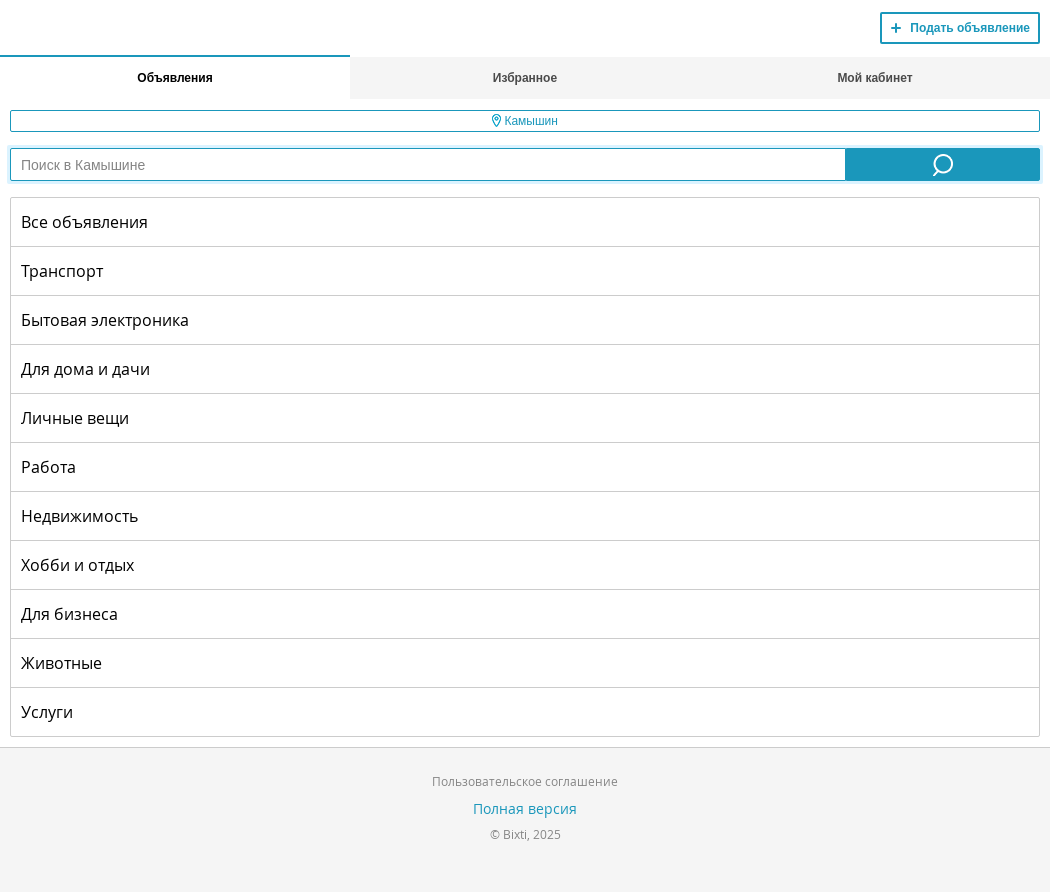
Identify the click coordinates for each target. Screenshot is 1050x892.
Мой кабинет (874, 78)
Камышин (525, 121)
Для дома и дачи (85, 369)
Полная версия (525, 808)
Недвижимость (79, 516)
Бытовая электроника (105, 320)
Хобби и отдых (77, 565)
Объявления (174, 78)
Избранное (525, 78)
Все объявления (84, 222)
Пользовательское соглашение (525, 781)
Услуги (47, 712)
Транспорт (62, 271)
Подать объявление (970, 28)
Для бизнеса (69, 614)
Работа (48, 467)
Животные (61, 663)
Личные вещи (75, 418)
